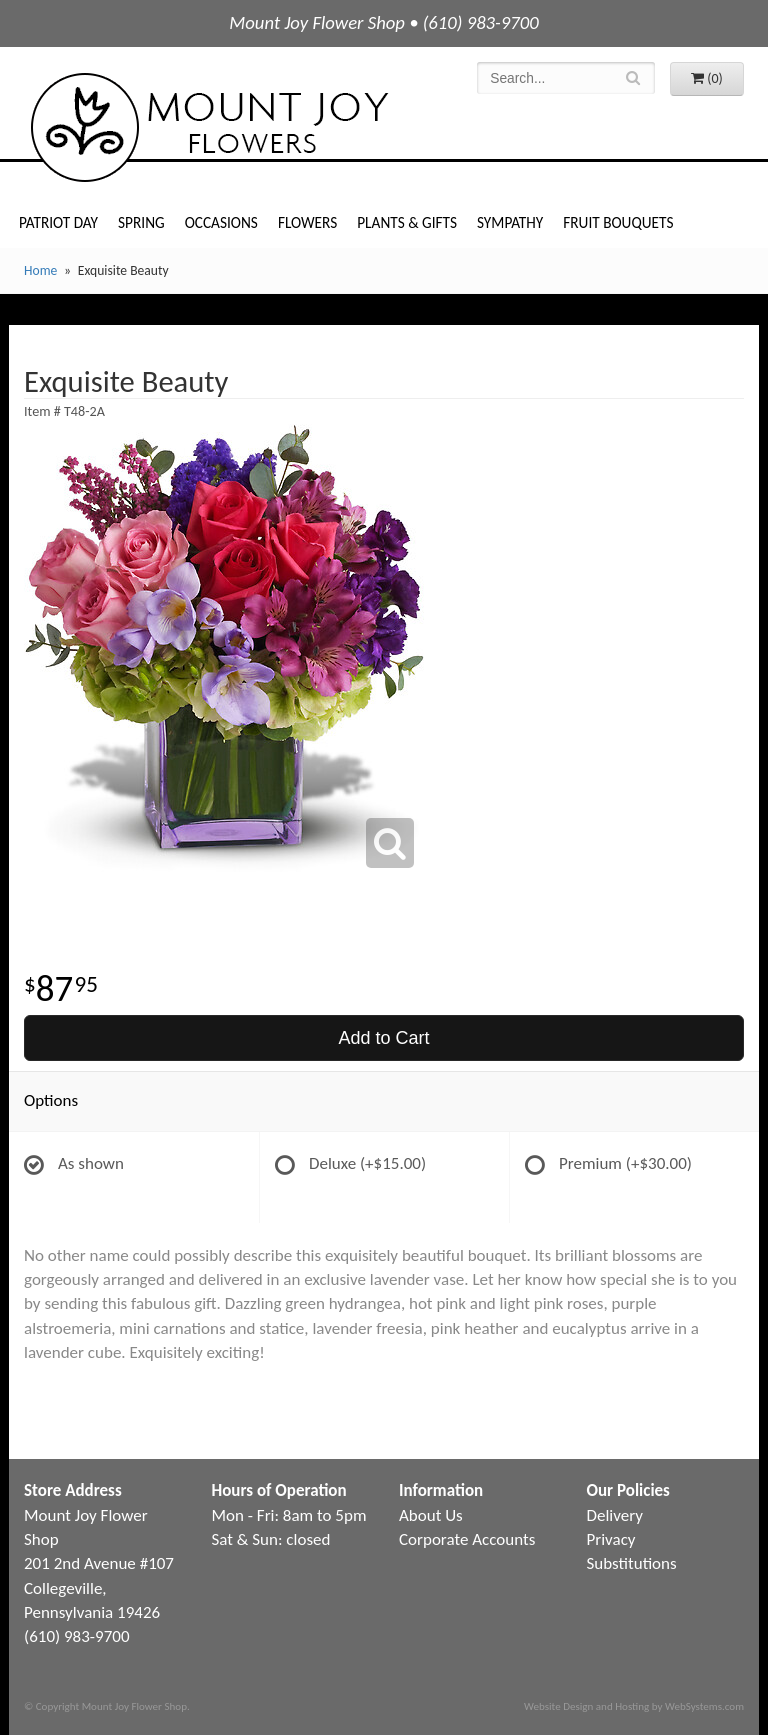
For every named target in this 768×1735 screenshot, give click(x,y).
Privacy (611, 1539)
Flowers (307, 222)
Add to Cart (383, 1038)
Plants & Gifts (407, 222)
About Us (431, 1515)
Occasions (221, 222)
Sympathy (510, 222)
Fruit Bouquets (618, 222)
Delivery (615, 1515)
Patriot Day (58, 222)
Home (40, 270)
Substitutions (632, 1563)
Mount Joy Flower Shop (208, 127)
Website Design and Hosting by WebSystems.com (634, 1706)
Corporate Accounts (467, 1539)
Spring (141, 222)
